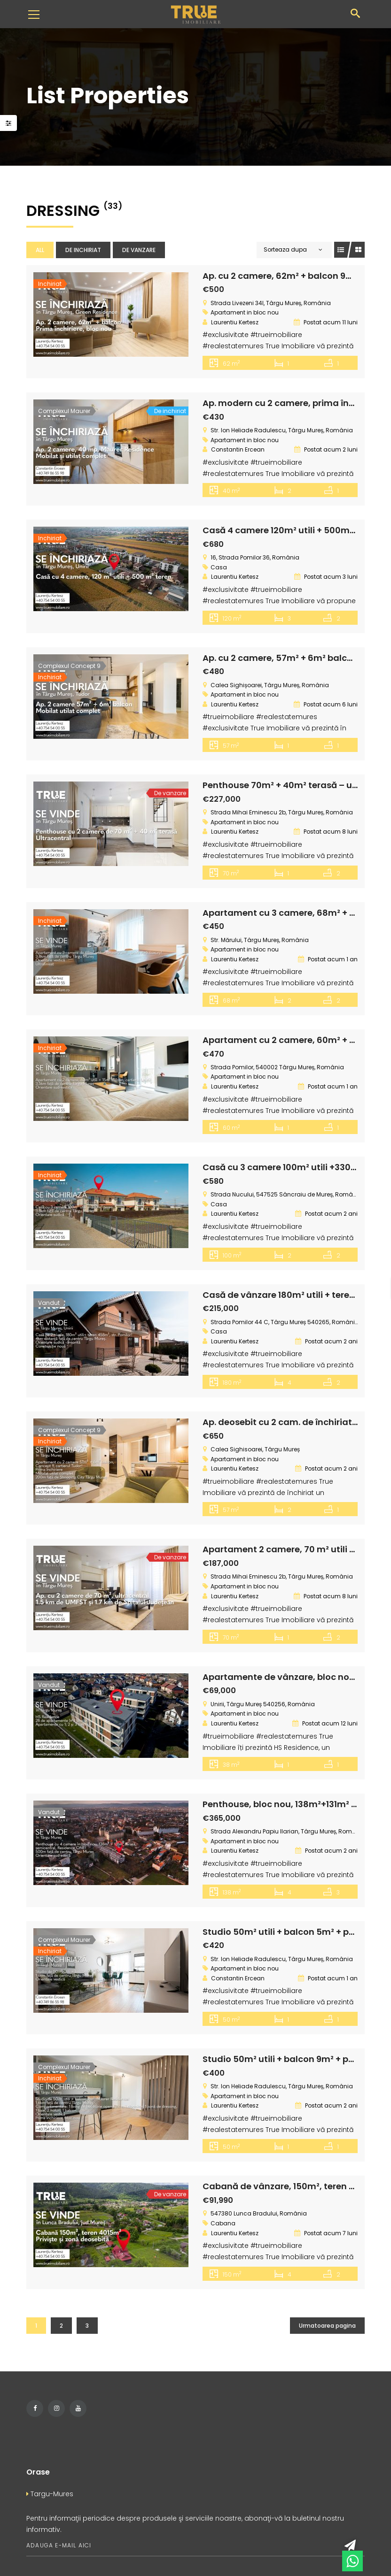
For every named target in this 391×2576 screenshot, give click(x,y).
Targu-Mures (49, 2488)
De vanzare (139, 250)
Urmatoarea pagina (327, 2320)
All (40, 250)
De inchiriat (83, 250)
